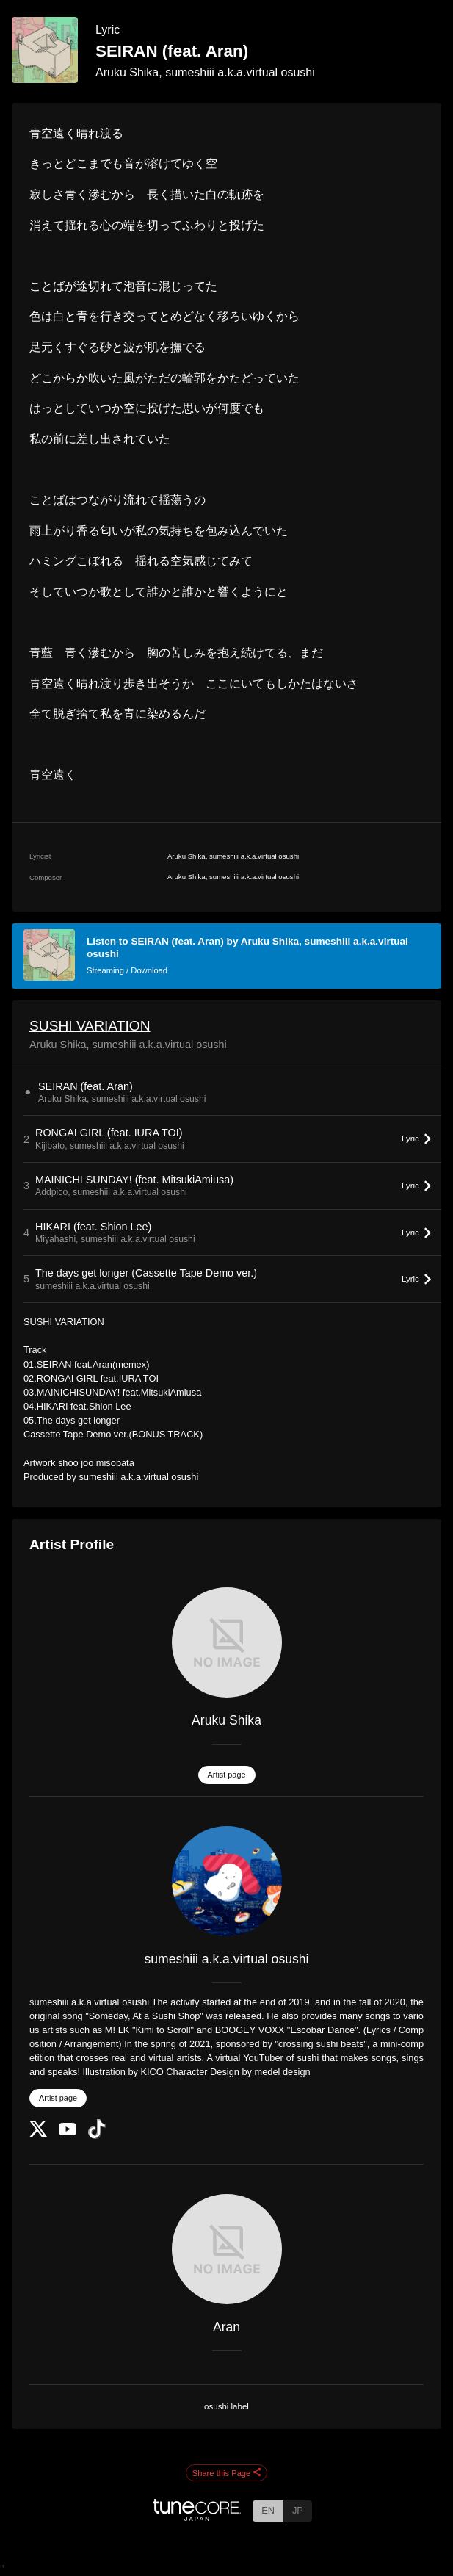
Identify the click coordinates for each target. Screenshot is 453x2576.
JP (297, 2510)
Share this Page (226, 2473)
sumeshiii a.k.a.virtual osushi (227, 1959)
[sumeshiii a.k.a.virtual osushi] (226, 1881)
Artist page (227, 1774)
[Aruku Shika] (226, 1642)
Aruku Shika (226, 1720)
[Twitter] (38, 2133)
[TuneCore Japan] (197, 2517)
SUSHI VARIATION (90, 1025)
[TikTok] (97, 2135)
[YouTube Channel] (67, 2131)
